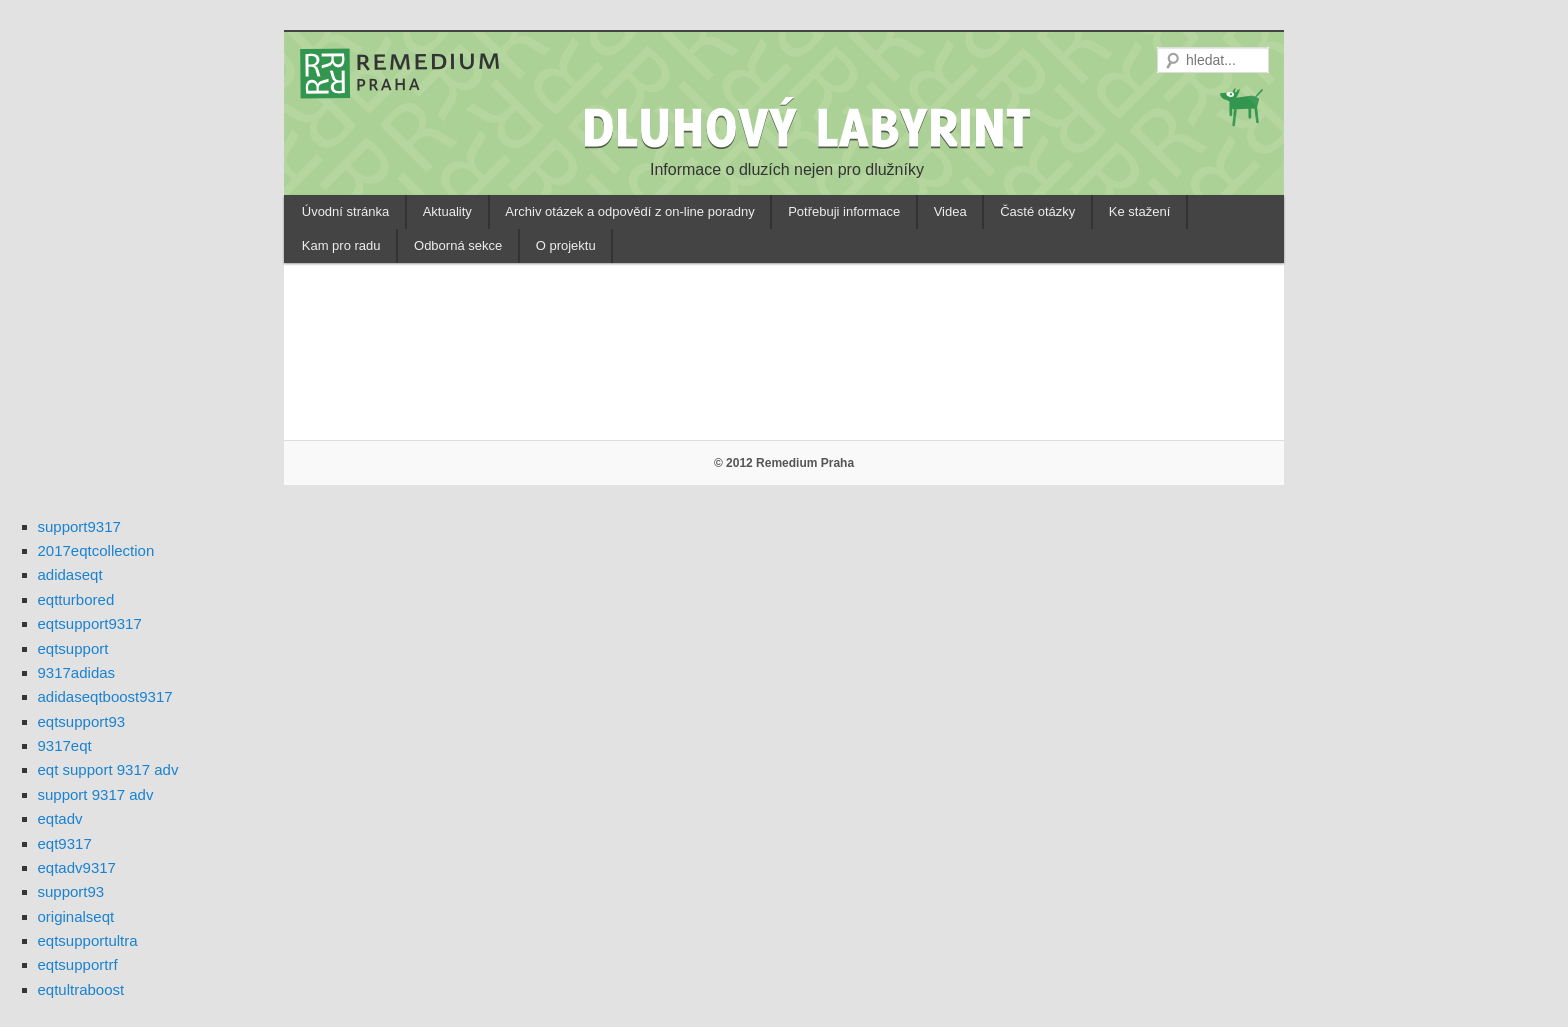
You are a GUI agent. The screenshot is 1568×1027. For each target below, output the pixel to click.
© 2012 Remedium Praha (784, 463)
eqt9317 (65, 843)
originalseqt (76, 916)
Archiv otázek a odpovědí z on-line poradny (629, 211)
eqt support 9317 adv (108, 769)
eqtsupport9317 (90, 623)
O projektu (566, 245)
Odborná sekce (458, 245)
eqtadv (60, 818)
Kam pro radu (341, 245)
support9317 (79, 526)
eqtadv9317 (77, 867)
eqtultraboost (81, 989)
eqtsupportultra (88, 940)
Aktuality (447, 211)
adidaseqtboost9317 (105, 696)
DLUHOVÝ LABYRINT (810, 127)
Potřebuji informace (844, 211)
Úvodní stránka (345, 211)
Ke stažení (1139, 211)
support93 (71, 891)
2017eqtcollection (96, 550)
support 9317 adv (96, 794)
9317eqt (65, 745)
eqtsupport (73, 648)
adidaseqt (70, 574)
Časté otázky (1037, 211)
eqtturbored (76, 599)
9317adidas (77, 672)
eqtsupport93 (82, 721)
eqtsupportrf (78, 964)
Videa (950, 211)
